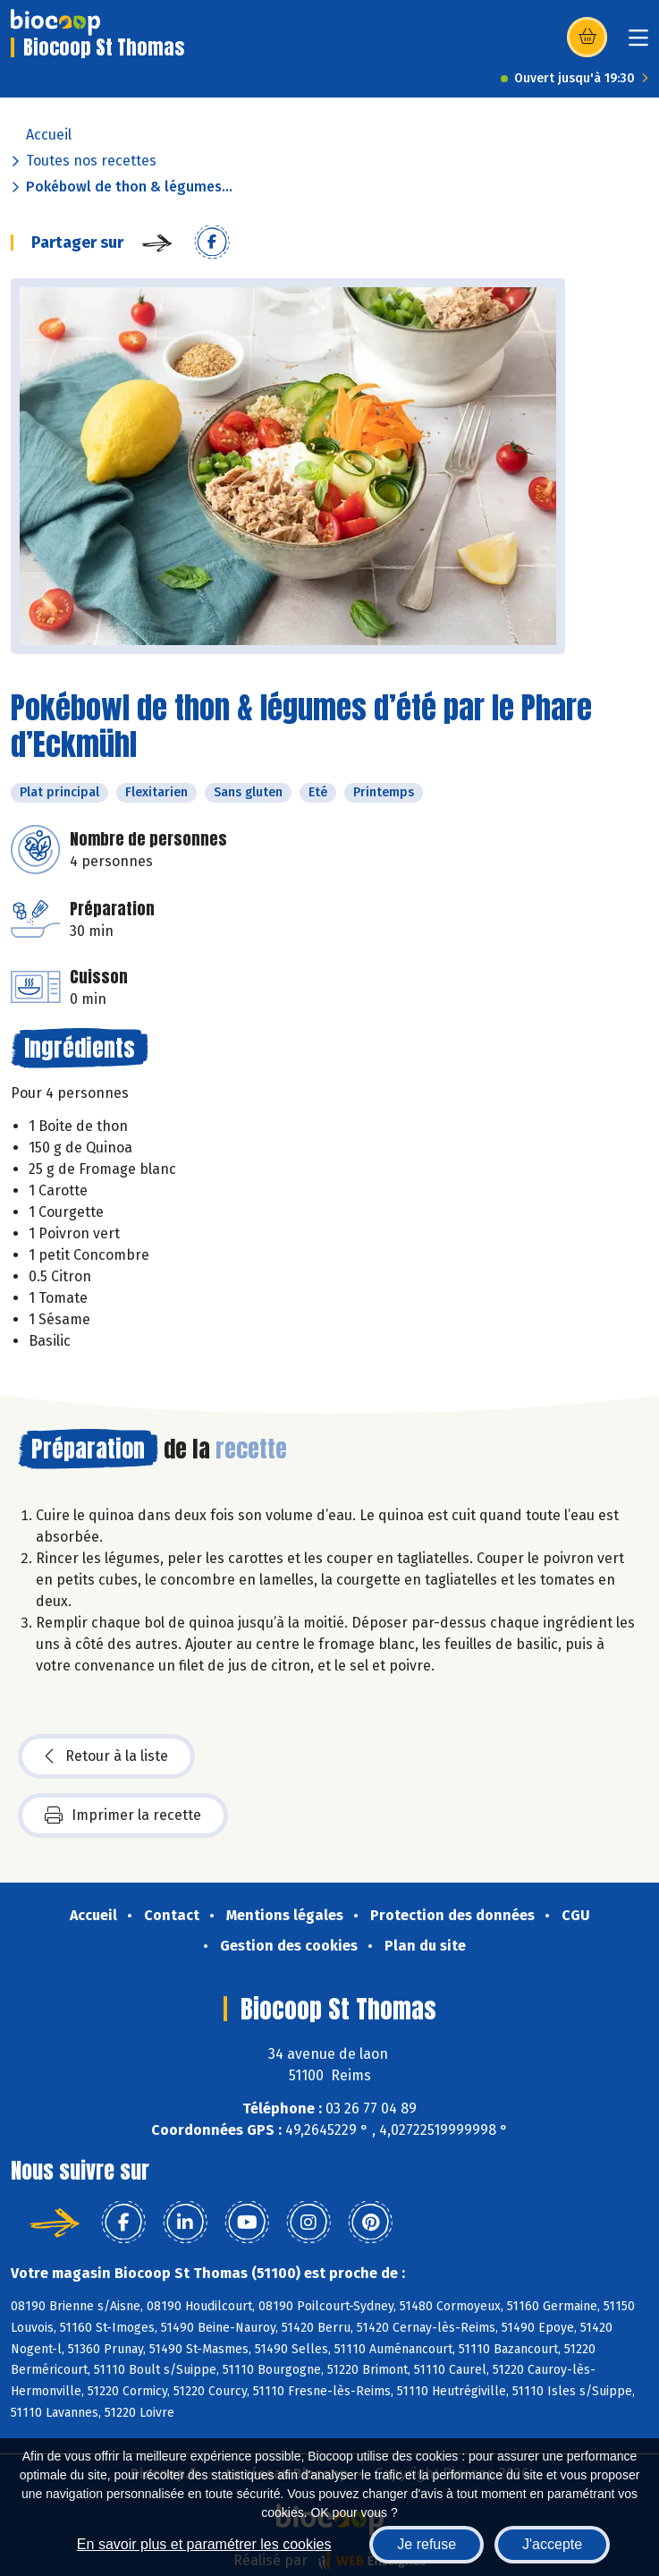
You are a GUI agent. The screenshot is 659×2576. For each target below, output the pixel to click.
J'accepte (552, 2544)
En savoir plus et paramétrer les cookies (204, 2544)
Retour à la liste (106, 1756)
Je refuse (426, 2544)
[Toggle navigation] (638, 43)
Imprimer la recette (123, 1815)
